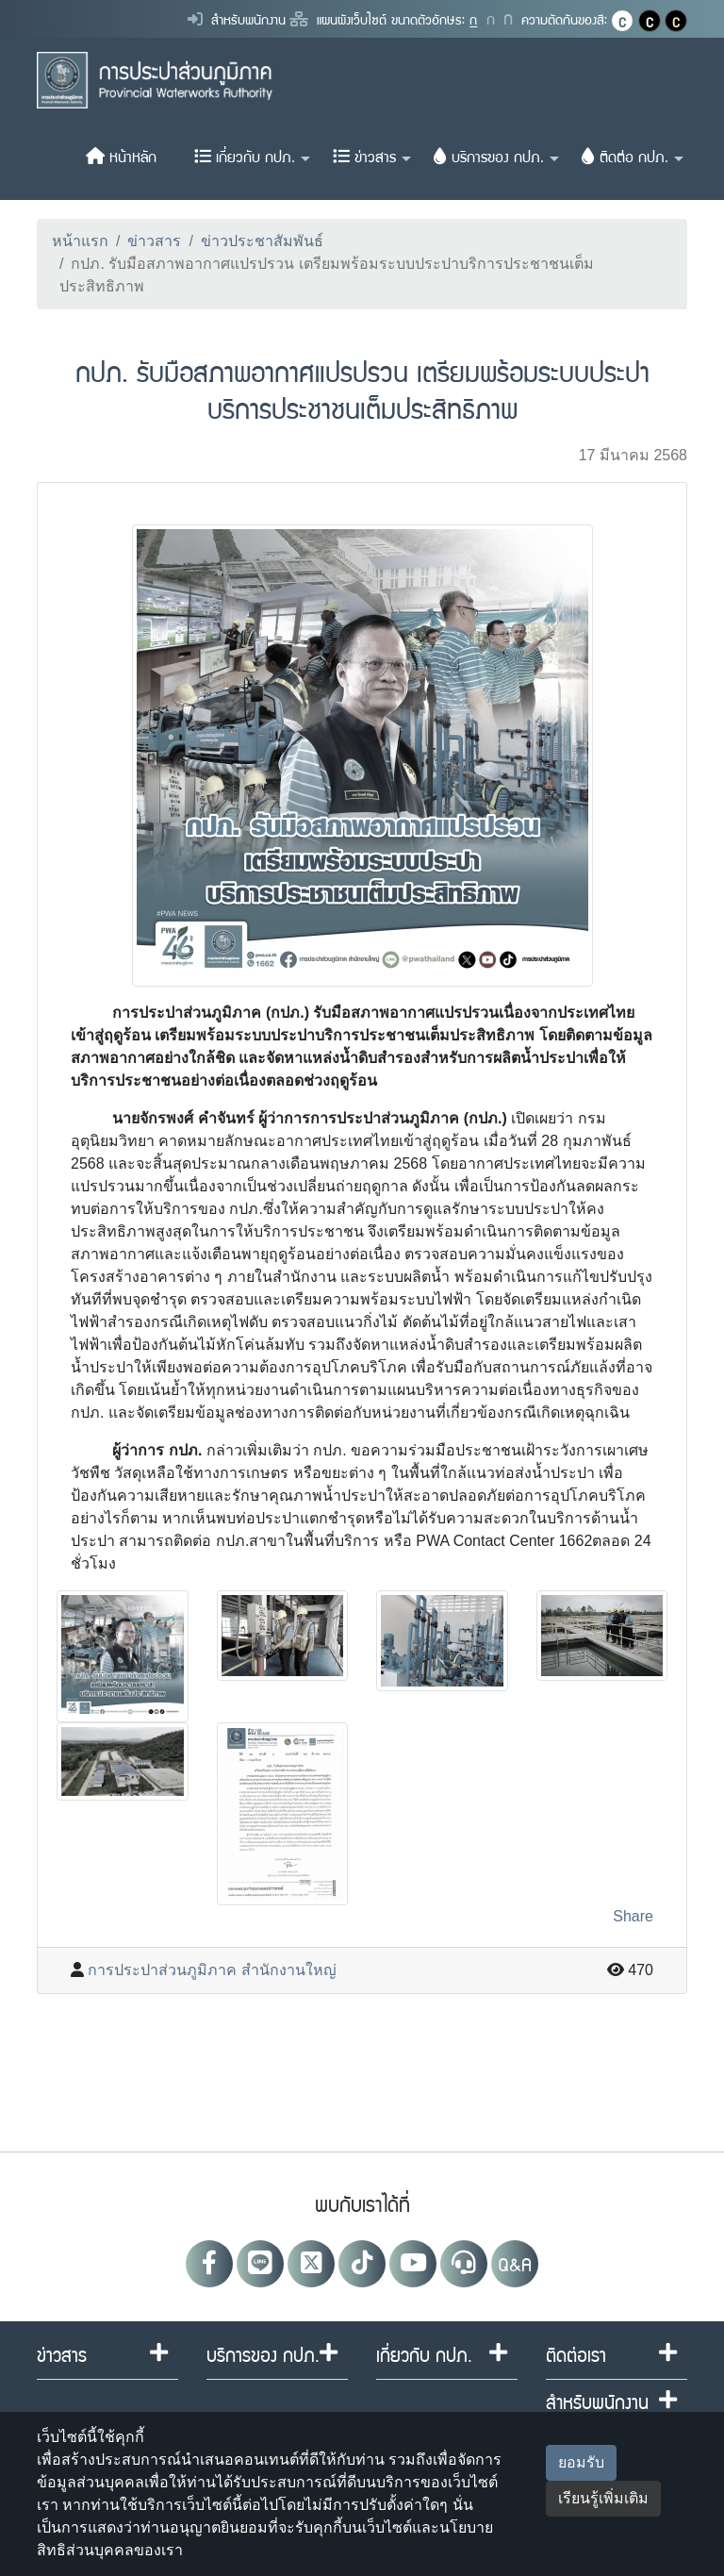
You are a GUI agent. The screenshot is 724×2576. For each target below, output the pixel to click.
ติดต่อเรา (576, 2354)
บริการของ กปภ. (496, 156)
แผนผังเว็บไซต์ (338, 19)
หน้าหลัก (121, 156)
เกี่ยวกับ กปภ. (252, 156)
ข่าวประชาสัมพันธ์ (262, 241)
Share (633, 1916)
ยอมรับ (581, 2462)
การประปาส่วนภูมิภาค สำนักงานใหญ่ (212, 1970)
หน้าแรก (80, 241)
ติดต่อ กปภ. (632, 156)
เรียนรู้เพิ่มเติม (603, 2498)
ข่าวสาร (372, 156)
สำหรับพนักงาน (237, 19)
